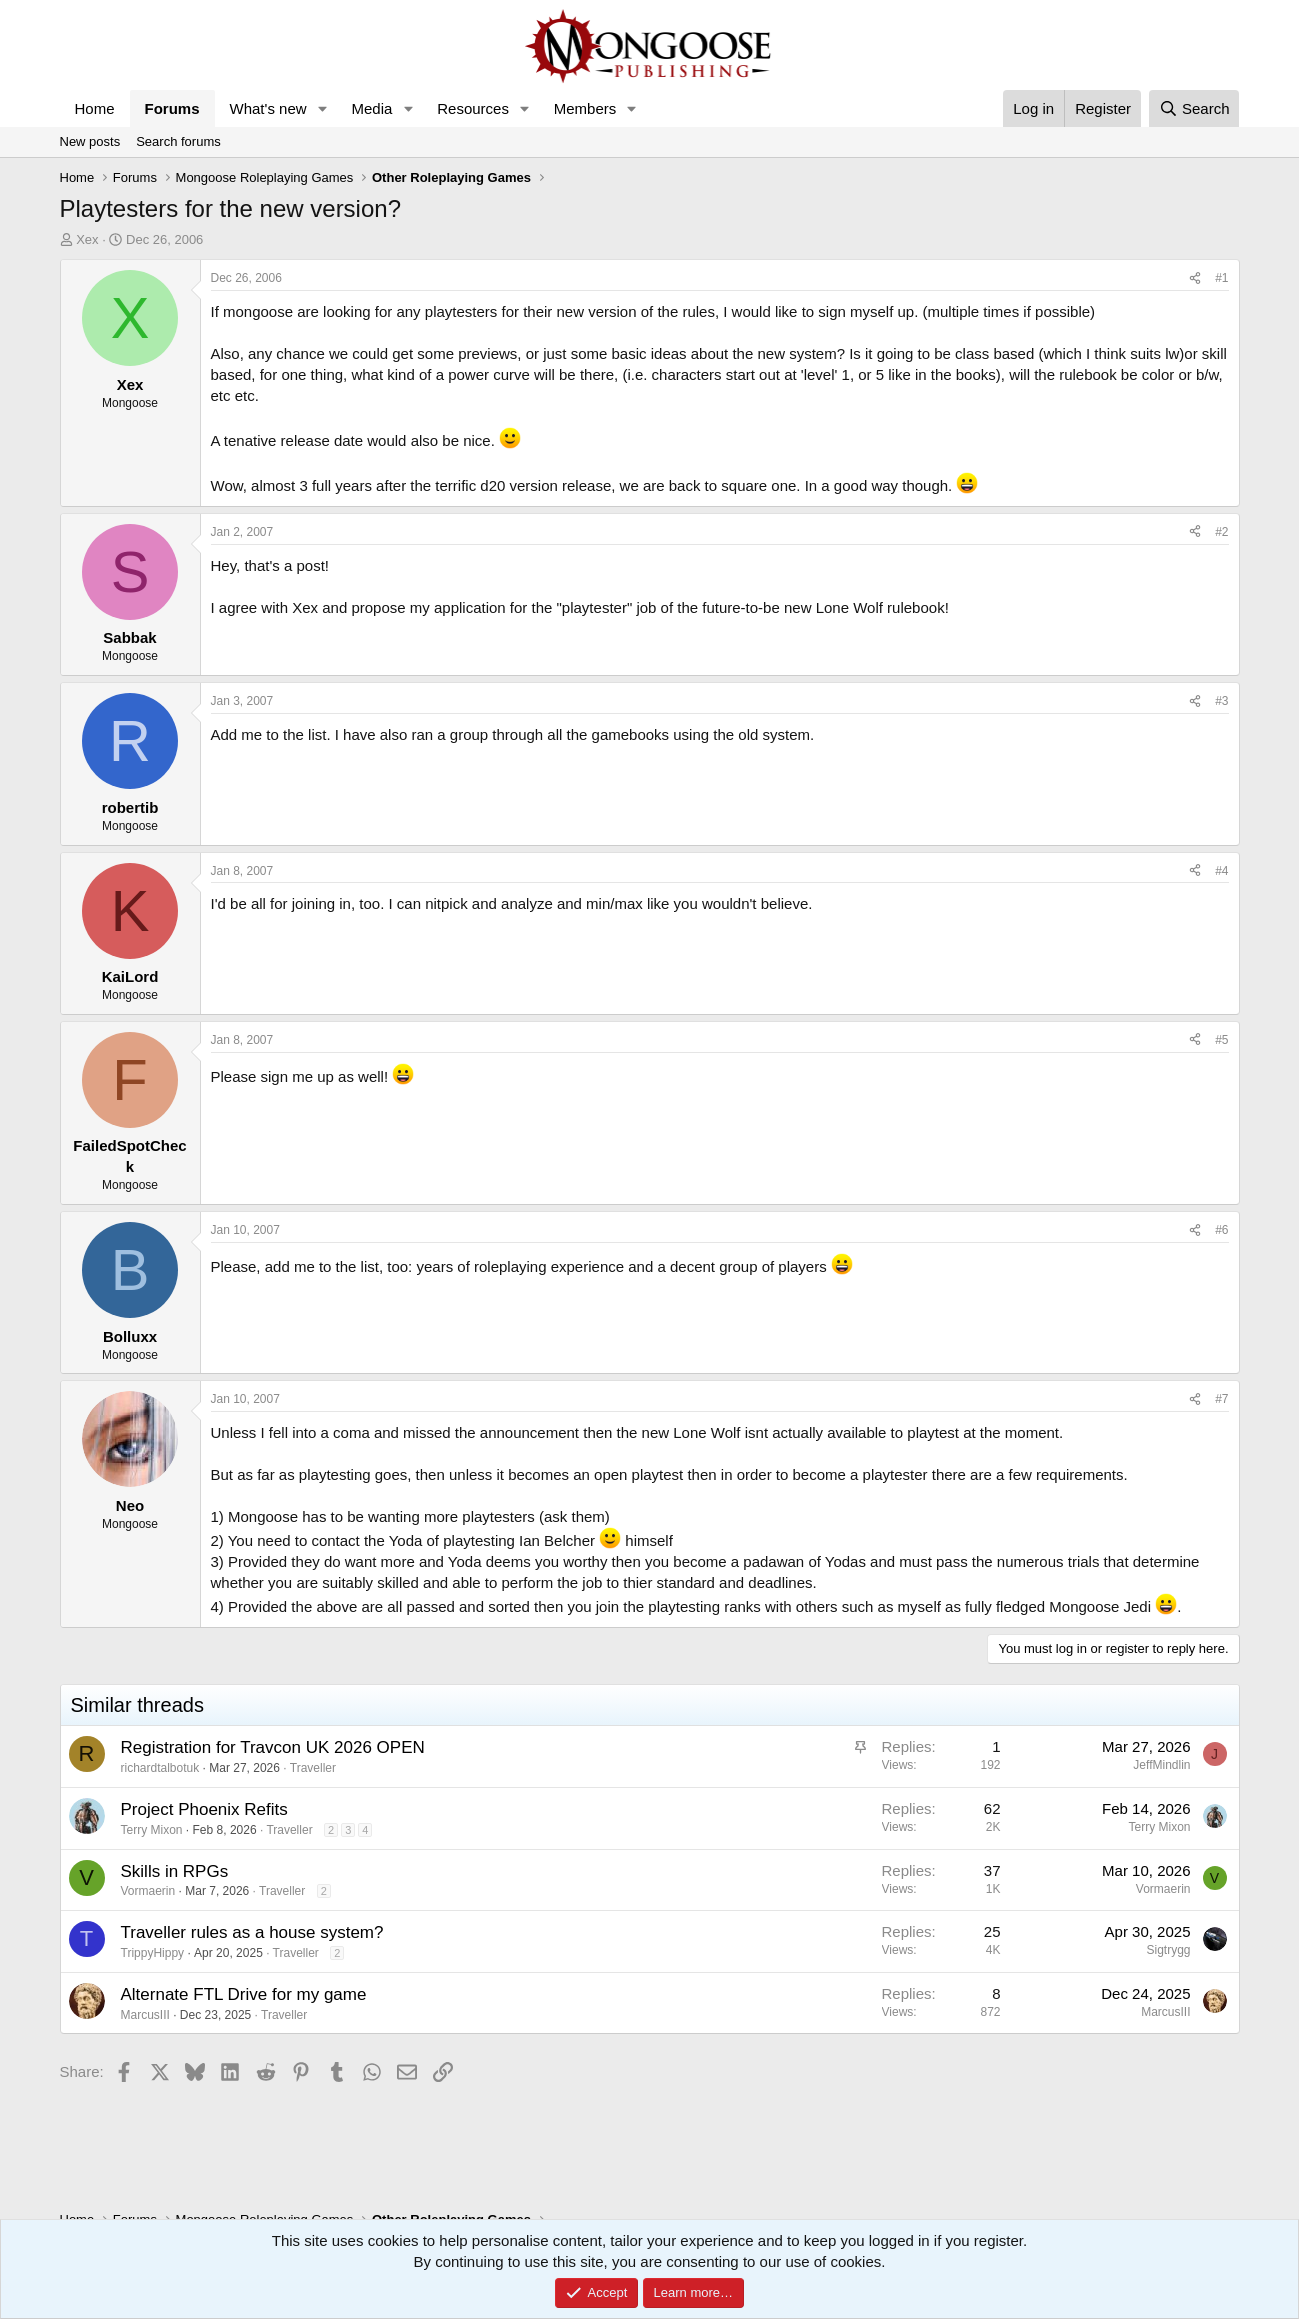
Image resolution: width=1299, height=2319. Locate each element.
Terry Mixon (152, 1830)
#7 (1221, 1399)
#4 (1221, 871)
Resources (473, 108)
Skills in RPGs (175, 1871)
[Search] (1194, 108)
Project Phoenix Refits (204, 1809)
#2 (1221, 532)
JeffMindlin (1161, 1765)
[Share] (1195, 278)
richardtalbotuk (160, 1768)
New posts (90, 141)
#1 (1221, 278)
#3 (1221, 701)
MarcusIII (145, 2015)
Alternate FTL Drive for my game (244, 1994)
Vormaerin (148, 1891)
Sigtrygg (1168, 1950)
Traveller (313, 1768)
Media (371, 108)
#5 (1221, 1040)
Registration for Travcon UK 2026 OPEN (273, 1747)
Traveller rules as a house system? (252, 1932)
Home (95, 108)
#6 (1221, 1230)
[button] (322, 108)
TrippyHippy (153, 1953)
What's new (268, 108)
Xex (87, 239)
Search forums (178, 141)
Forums (172, 108)
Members (585, 108)
